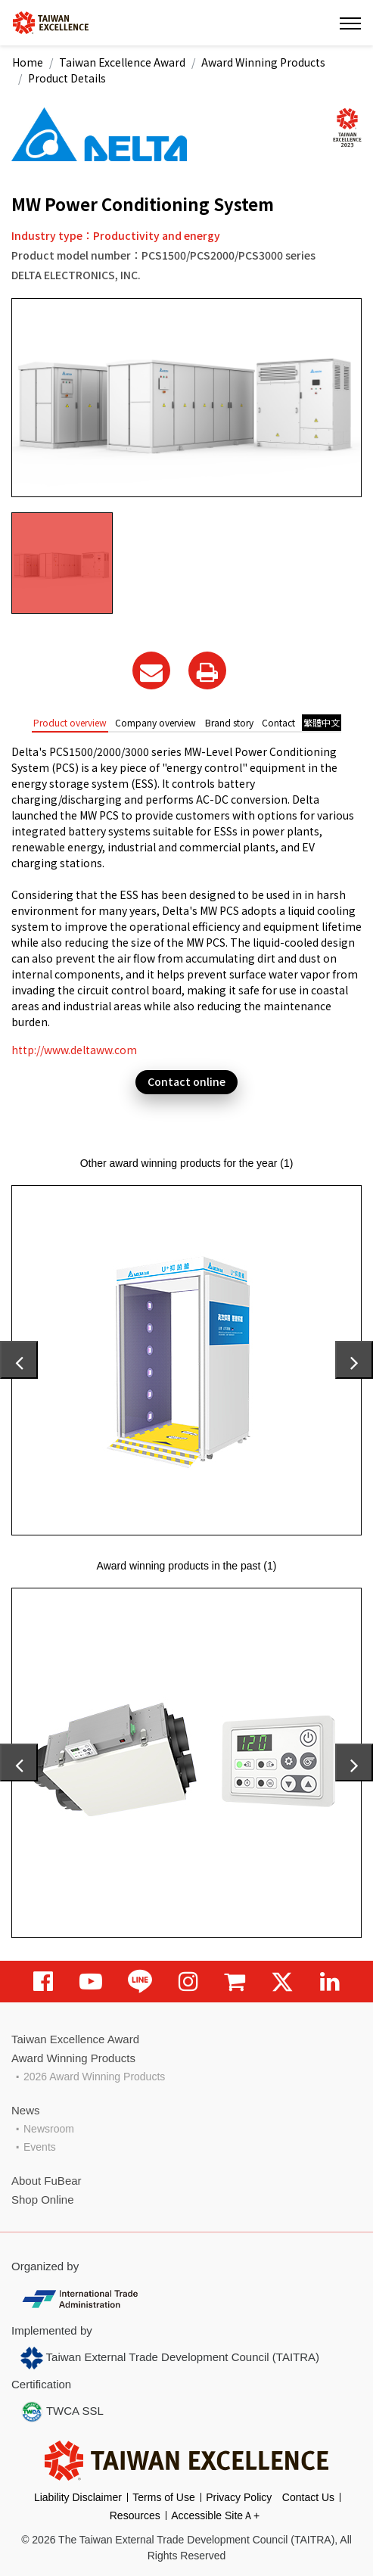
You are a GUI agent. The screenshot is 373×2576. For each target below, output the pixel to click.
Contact (278, 722)
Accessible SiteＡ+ (215, 2515)
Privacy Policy (239, 2497)
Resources (135, 2515)
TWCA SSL (62, 2411)
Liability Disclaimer (78, 2497)
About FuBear (46, 2180)
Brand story (229, 722)
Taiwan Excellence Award (122, 62)
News (25, 2110)
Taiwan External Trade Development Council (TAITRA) (169, 2358)
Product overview (70, 722)
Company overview (155, 722)
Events (39, 2147)
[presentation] (19, 1360)
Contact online (186, 1081)
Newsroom (48, 2128)
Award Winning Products (263, 62)
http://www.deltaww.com (74, 1049)
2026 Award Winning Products (94, 2076)
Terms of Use (163, 2497)
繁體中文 (321, 722)
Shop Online (42, 2199)
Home (27, 62)
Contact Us (308, 2497)
